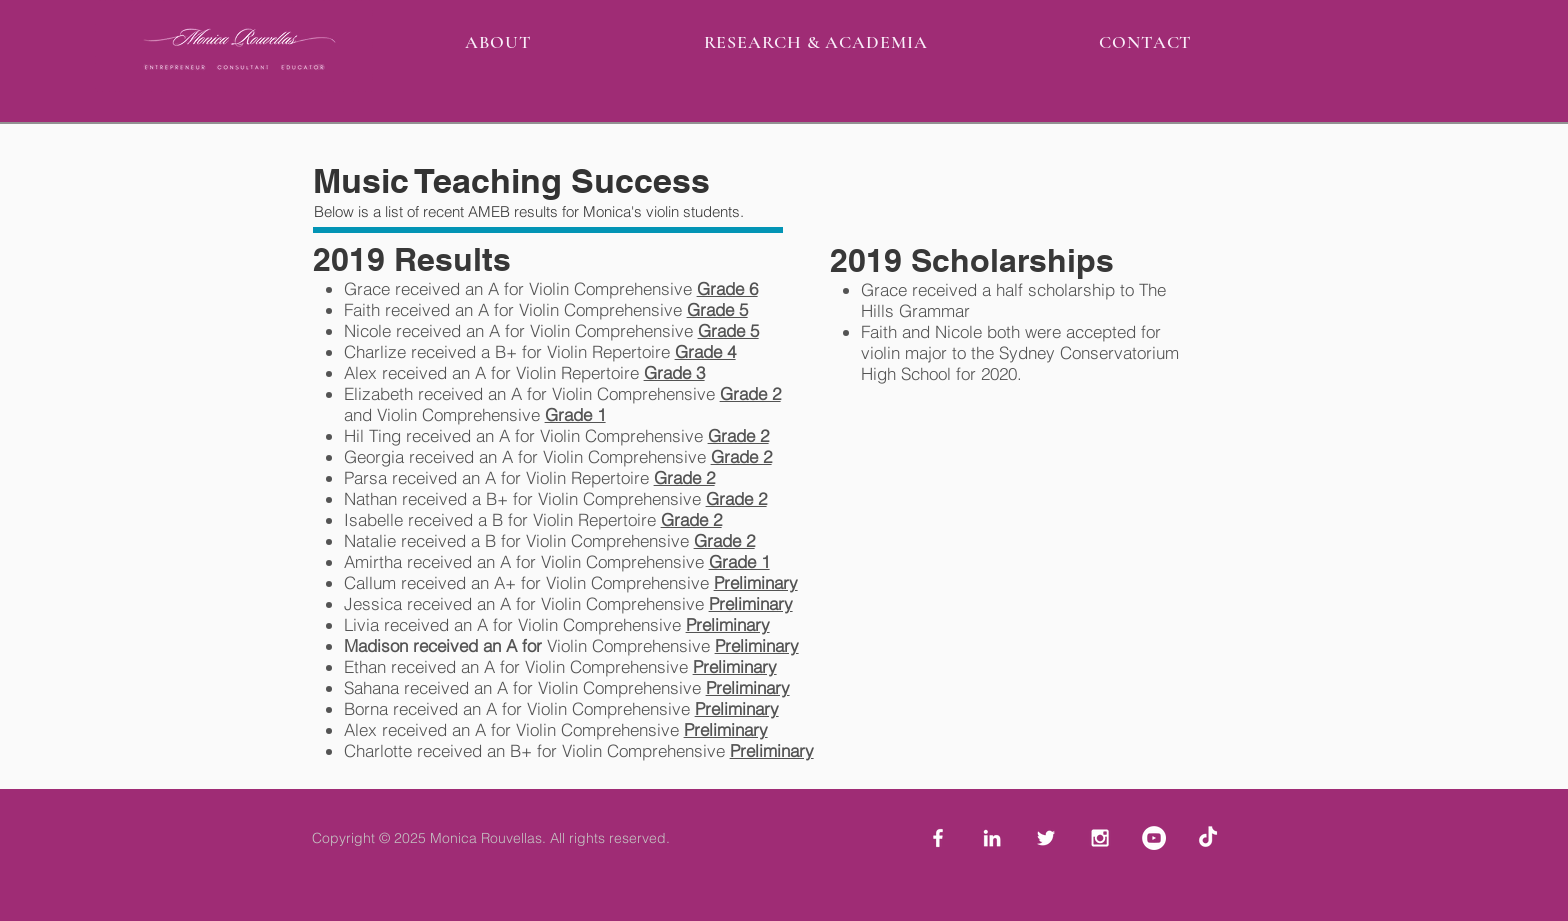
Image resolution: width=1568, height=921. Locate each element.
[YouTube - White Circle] (1154, 838)
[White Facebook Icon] (938, 838)
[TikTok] (1208, 838)
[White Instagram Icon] (1100, 838)
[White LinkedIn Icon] (992, 838)
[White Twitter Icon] (1046, 838)
